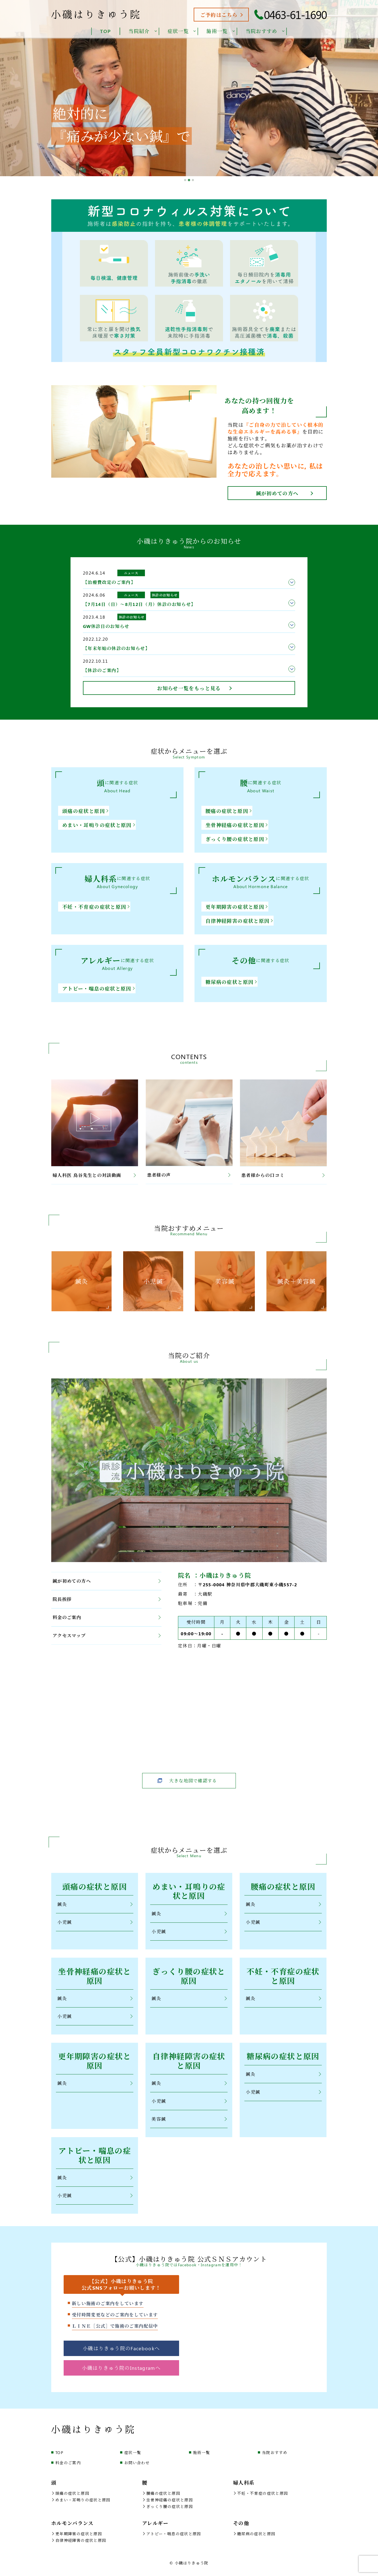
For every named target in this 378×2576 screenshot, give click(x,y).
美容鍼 (189, 2122)
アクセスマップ (107, 1635)
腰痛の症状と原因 (229, 811)
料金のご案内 (107, 1617)
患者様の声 (188, 1175)
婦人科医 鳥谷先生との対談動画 (94, 1175)
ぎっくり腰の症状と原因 (237, 839)
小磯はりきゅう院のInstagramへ (121, 2373)
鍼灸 (95, 1905)
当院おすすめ (274, 2458)
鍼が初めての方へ (277, 493)
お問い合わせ (137, 2468)
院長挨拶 (107, 1599)
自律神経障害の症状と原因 (239, 921)
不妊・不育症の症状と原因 (95, 907)
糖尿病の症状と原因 (231, 982)
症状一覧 (132, 2458)
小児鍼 (95, 1923)
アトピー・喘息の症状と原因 (98, 988)
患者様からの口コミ (283, 1175)
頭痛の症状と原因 (85, 811)
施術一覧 (201, 2458)
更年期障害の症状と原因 (237, 907)
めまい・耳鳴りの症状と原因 (98, 825)
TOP (59, 2458)
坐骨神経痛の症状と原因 (237, 825)
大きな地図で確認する (193, 1780)
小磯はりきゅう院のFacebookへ (121, 2354)
